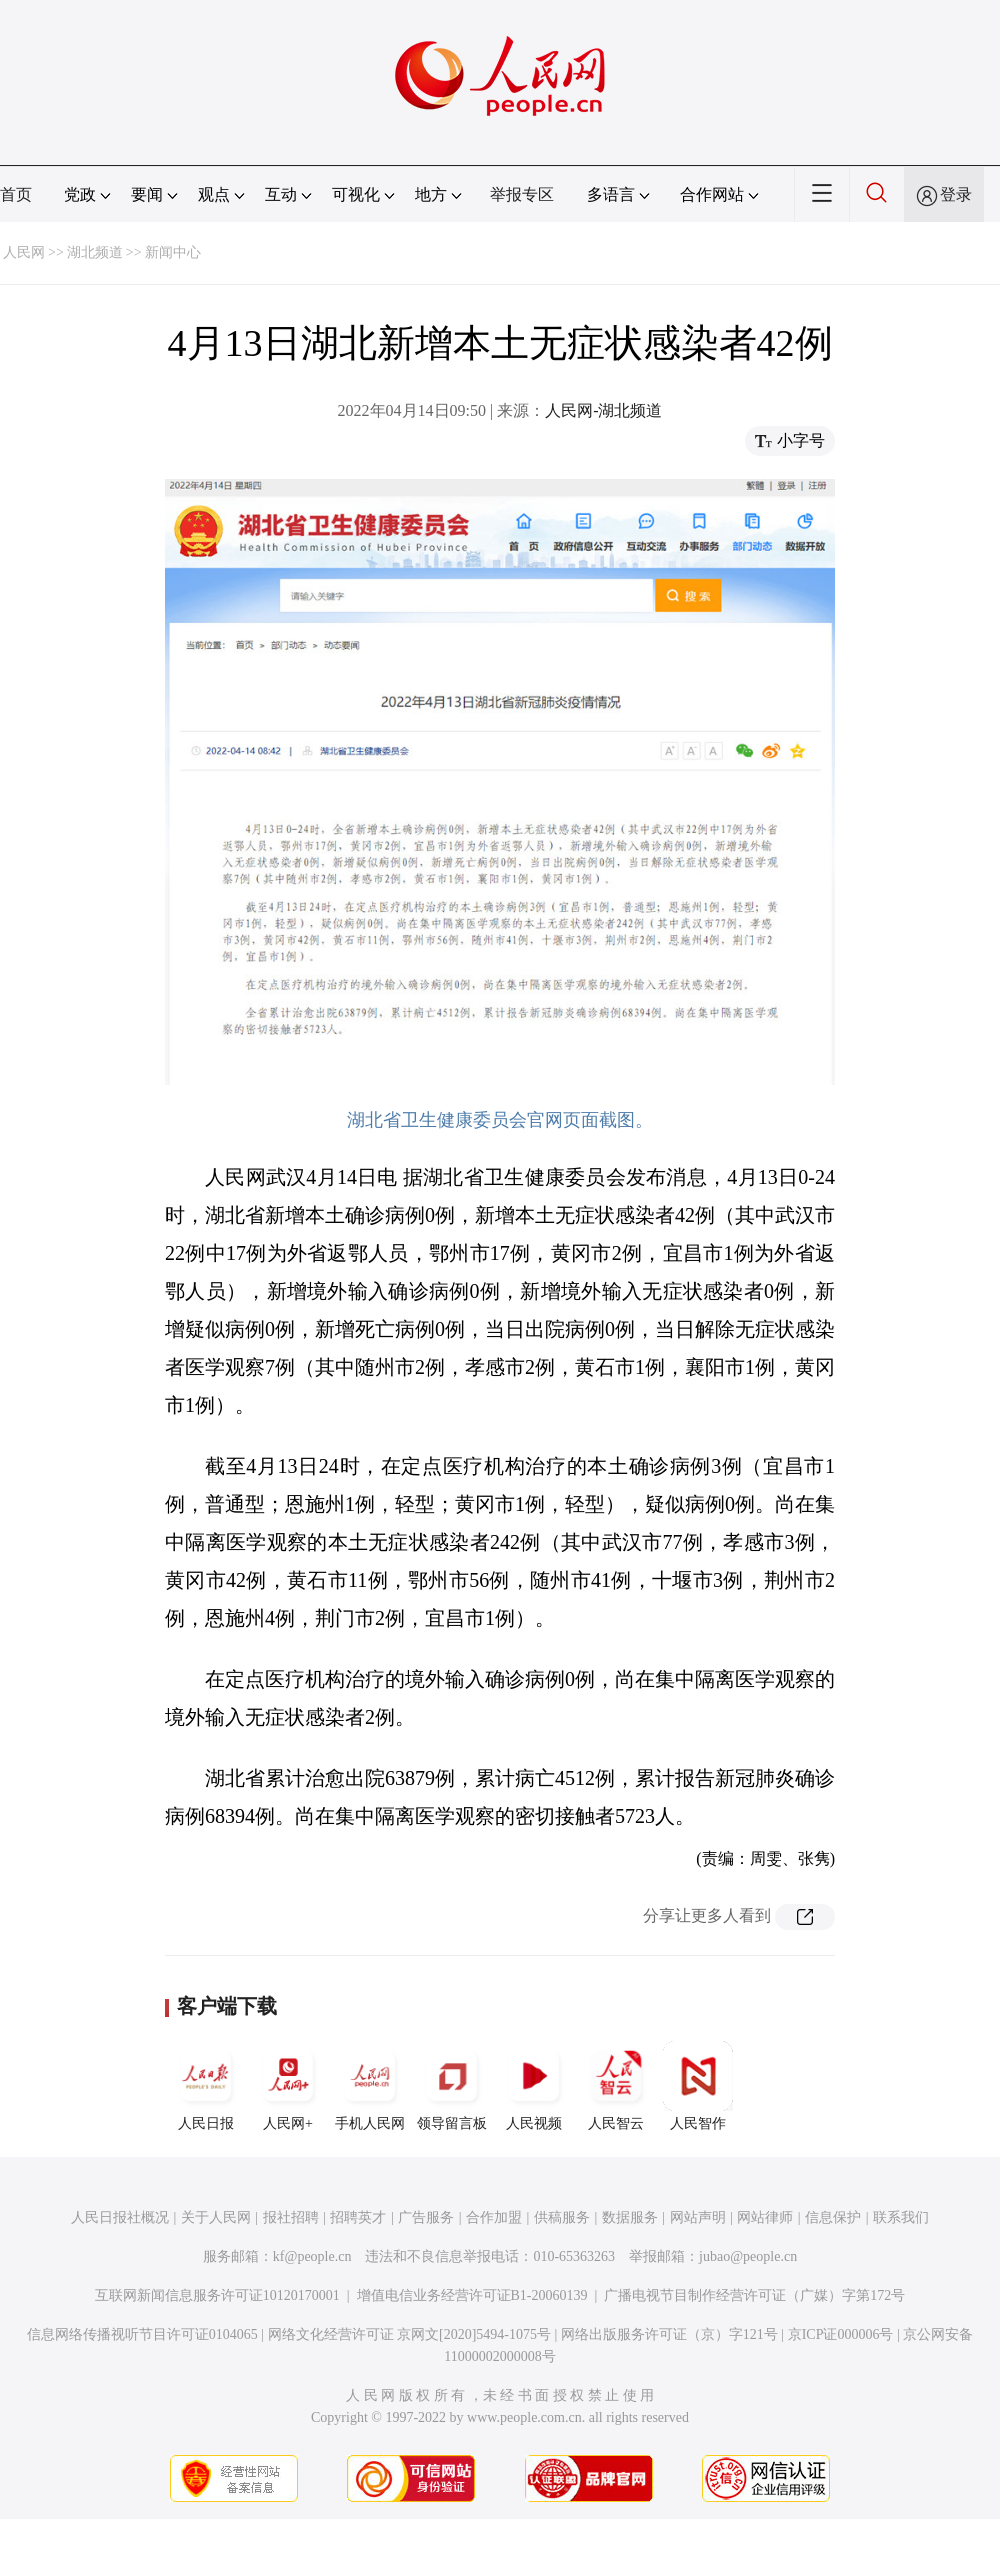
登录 (956, 194)
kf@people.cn (312, 2256)
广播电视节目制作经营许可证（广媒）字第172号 (754, 2295)
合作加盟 (494, 2217)
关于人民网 (216, 2217)
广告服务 (426, 2217)
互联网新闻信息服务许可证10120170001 (217, 2295)
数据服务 (630, 2217)
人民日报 (206, 2086)
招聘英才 (358, 2217)
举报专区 (522, 194)
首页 (16, 194)
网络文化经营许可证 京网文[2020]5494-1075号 (410, 2334)
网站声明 (698, 2217)
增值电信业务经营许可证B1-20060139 (472, 2295)
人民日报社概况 (120, 2217)
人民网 (24, 252)
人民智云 (616, 2086)
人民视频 (534, 2086)
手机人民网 (370, 2086)
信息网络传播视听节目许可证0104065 (142, 2334)
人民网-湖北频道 (603, 410)
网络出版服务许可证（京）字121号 (669, 2334)
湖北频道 (95, 252)
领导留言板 (452, 2086)
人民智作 (698, 2086)
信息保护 (833, 2217)
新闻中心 (173, 252)
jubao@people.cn (748, 2256)
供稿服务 (562, 2217)
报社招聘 (291, 2217)
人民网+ (288, 2086)
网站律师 (765, 2217)
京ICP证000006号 (841, 2334)
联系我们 (901, 2217)
